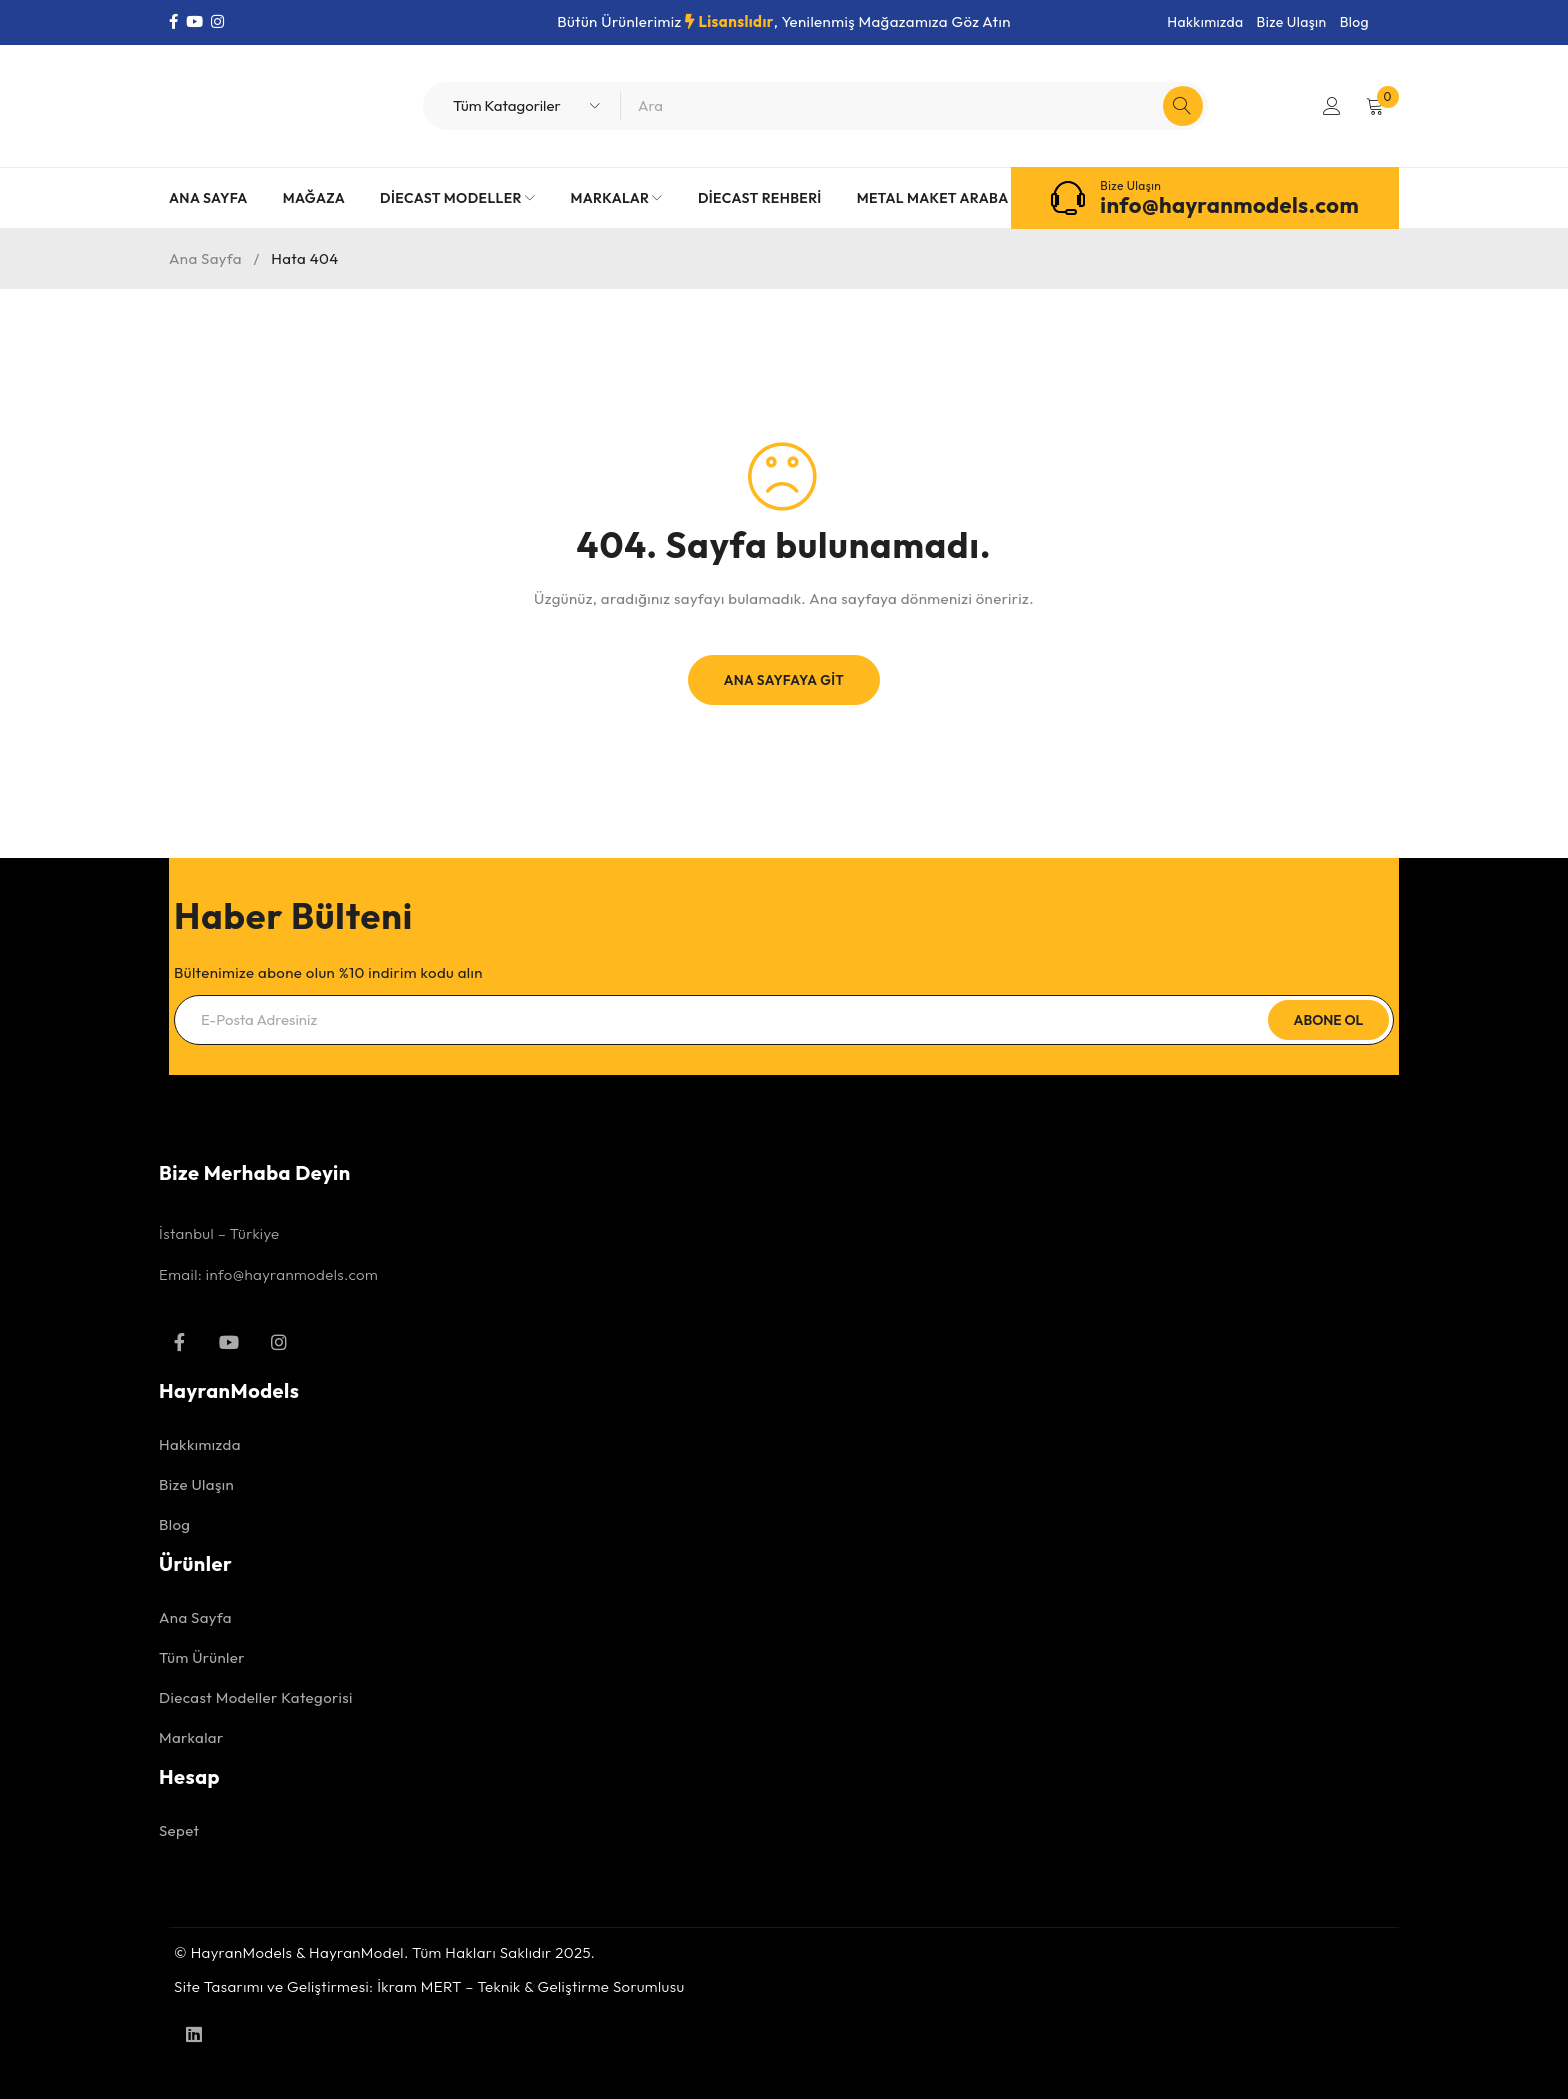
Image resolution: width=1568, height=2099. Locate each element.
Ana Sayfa (205, 258)
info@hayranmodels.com (1229, 205)
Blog (1354, 22)
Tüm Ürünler (202, 1657)
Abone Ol (1327, 1020)
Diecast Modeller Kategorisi (256, 1697)
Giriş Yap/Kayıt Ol (1331, 106)
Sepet (179, 1830)
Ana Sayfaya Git (784, 680)
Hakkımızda (1205, 22)
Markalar (191, 1737)
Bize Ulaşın (1292, 22)
